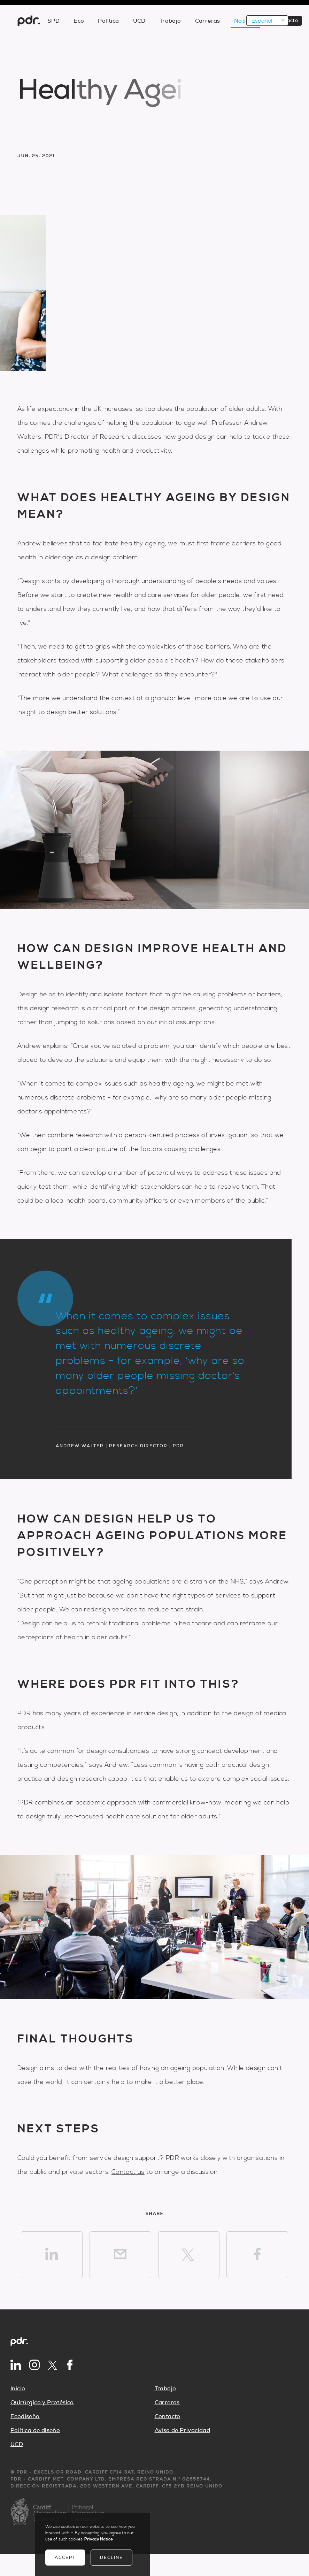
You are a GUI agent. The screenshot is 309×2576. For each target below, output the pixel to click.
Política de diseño (35, 2430)
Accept (65, 2557)
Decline (111, 2557)
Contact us (128, 2172)
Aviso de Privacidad (182, 2430)
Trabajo (165, 2388)
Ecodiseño (25, 2416)
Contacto (167, 2416)
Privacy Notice (98, 2539)
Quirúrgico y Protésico (42, 2402)
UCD (16, 2444)
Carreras (167, 2402)
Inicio (17, 2388)
